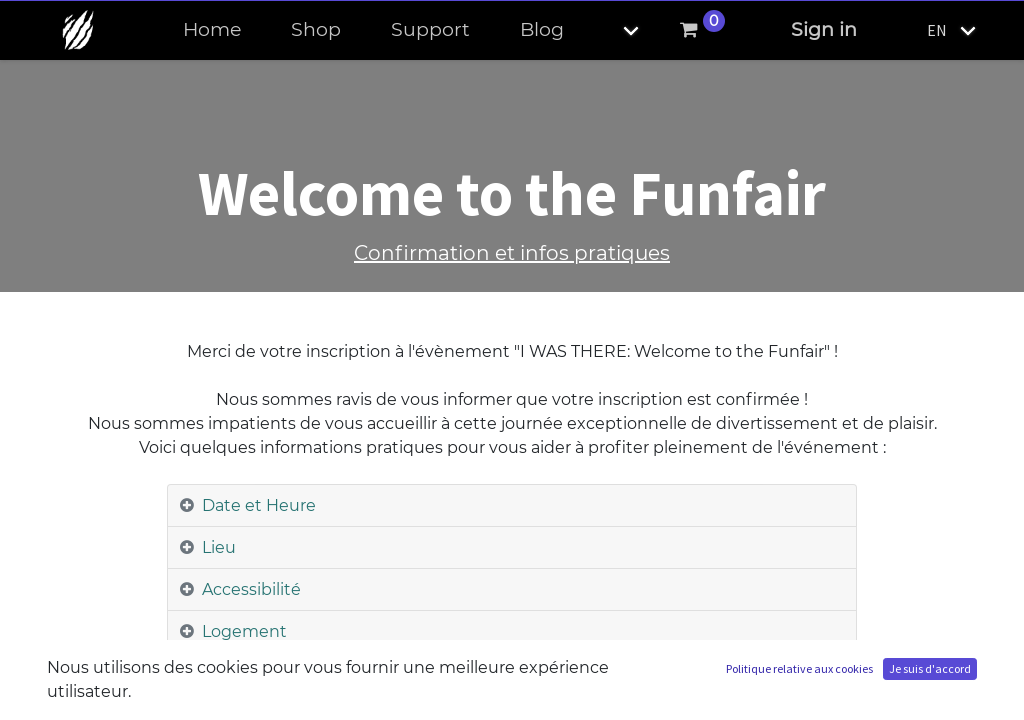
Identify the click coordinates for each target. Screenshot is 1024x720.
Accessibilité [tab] (251, 589)
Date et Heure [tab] (259, 505)
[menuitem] (212, 30)
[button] (614, 30)
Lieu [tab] (219, 547)
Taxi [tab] (217, 673)
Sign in (824, 29)
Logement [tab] (244, 631)
